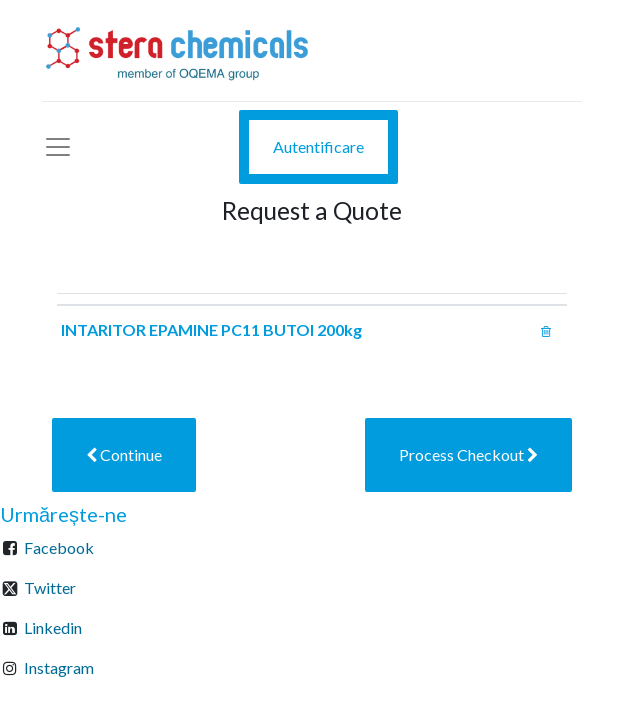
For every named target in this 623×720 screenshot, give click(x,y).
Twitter (50, 587)
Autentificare (318, 146)
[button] (124, 455)
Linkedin (53, 627)
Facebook (59, 547)
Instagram (59, 667)
